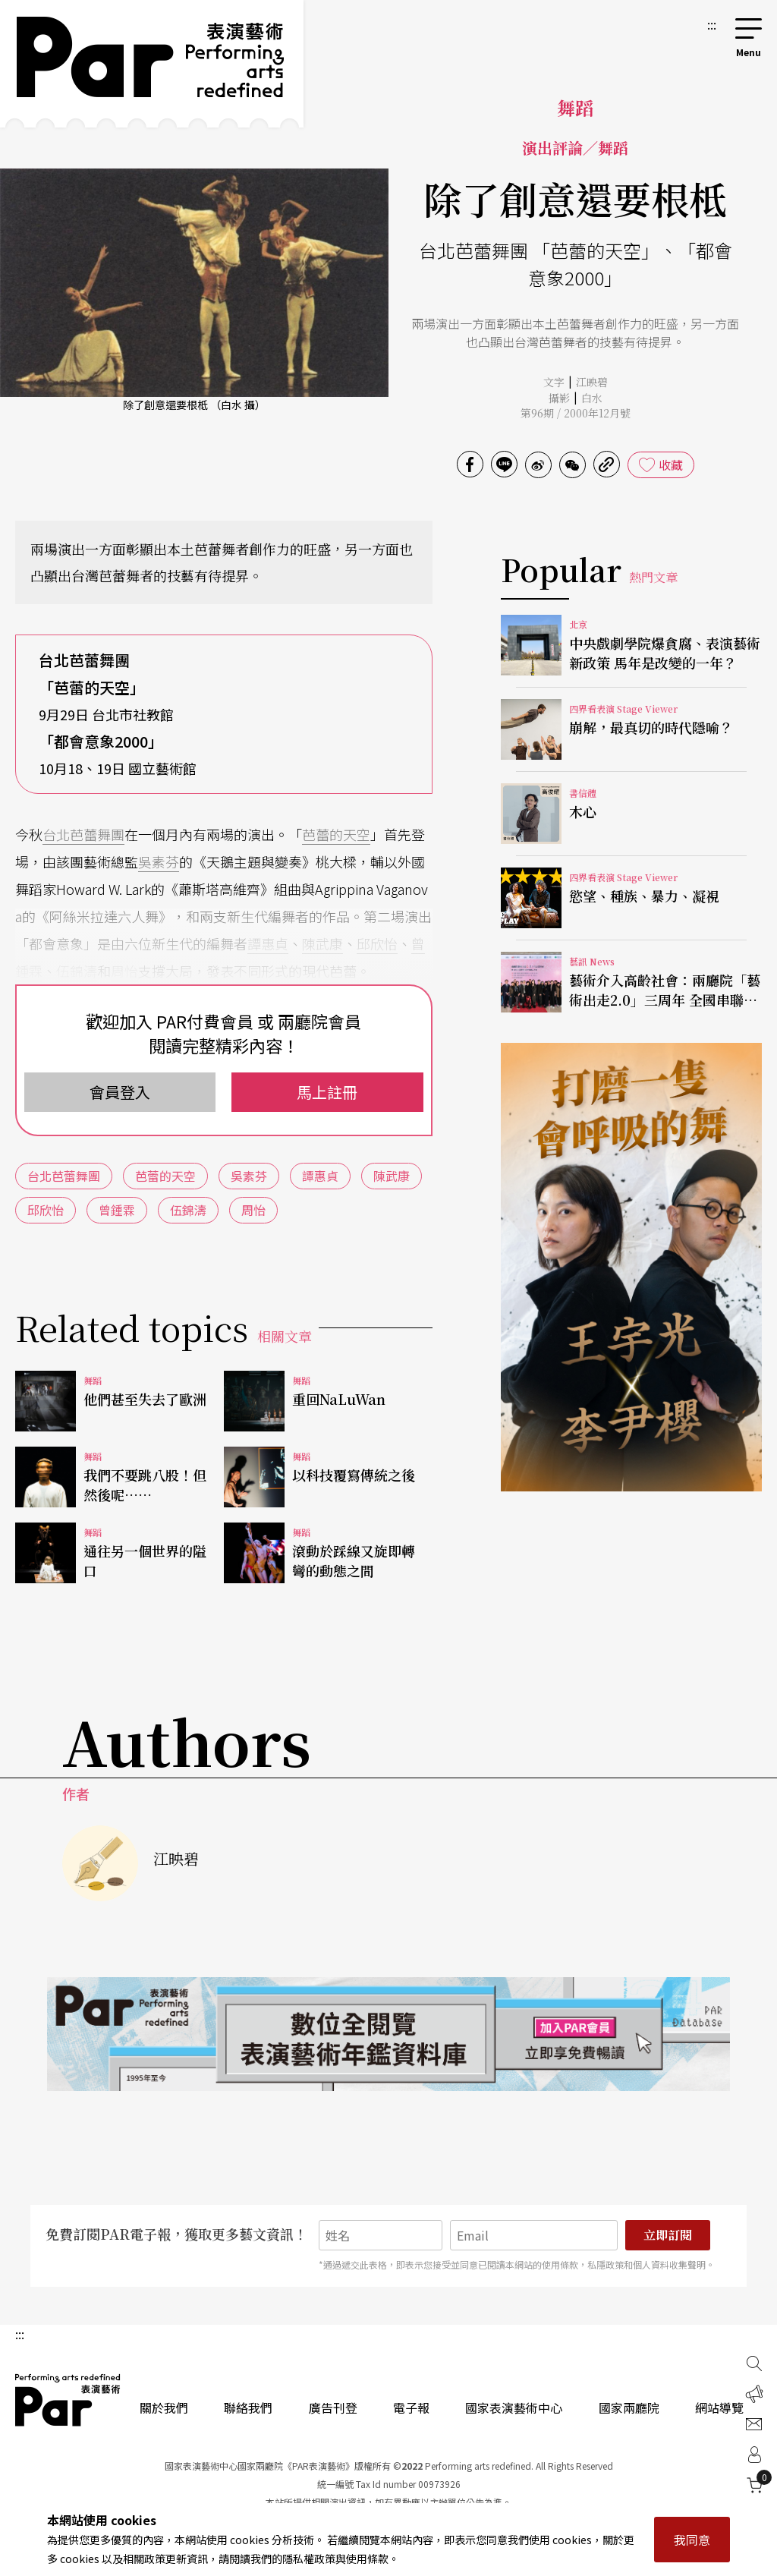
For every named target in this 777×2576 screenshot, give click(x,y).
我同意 (692, 2539)
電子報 (411, 2407)
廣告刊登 (333, 2407)
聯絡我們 (248, 2407)
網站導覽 (719, 2407)
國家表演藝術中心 (513, 2407)
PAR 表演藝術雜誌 (68, 2399)
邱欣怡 (377, 943)
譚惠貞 (267, 943)
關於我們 (164, 2407)
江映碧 (592, 381)
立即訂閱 (667, 2235)
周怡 (124, 971)
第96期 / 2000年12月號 (576, 412)
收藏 (671, 464)
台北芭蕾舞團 (83, 834)
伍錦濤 (76, 971)
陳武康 (322, 943)
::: (711, 24)
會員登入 (120, 1092)
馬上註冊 (327, 1092)
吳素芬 (158, 861)
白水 (591, 397)
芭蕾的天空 (336, 834)
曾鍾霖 (117, 1210)
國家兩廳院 (629, 2407)
